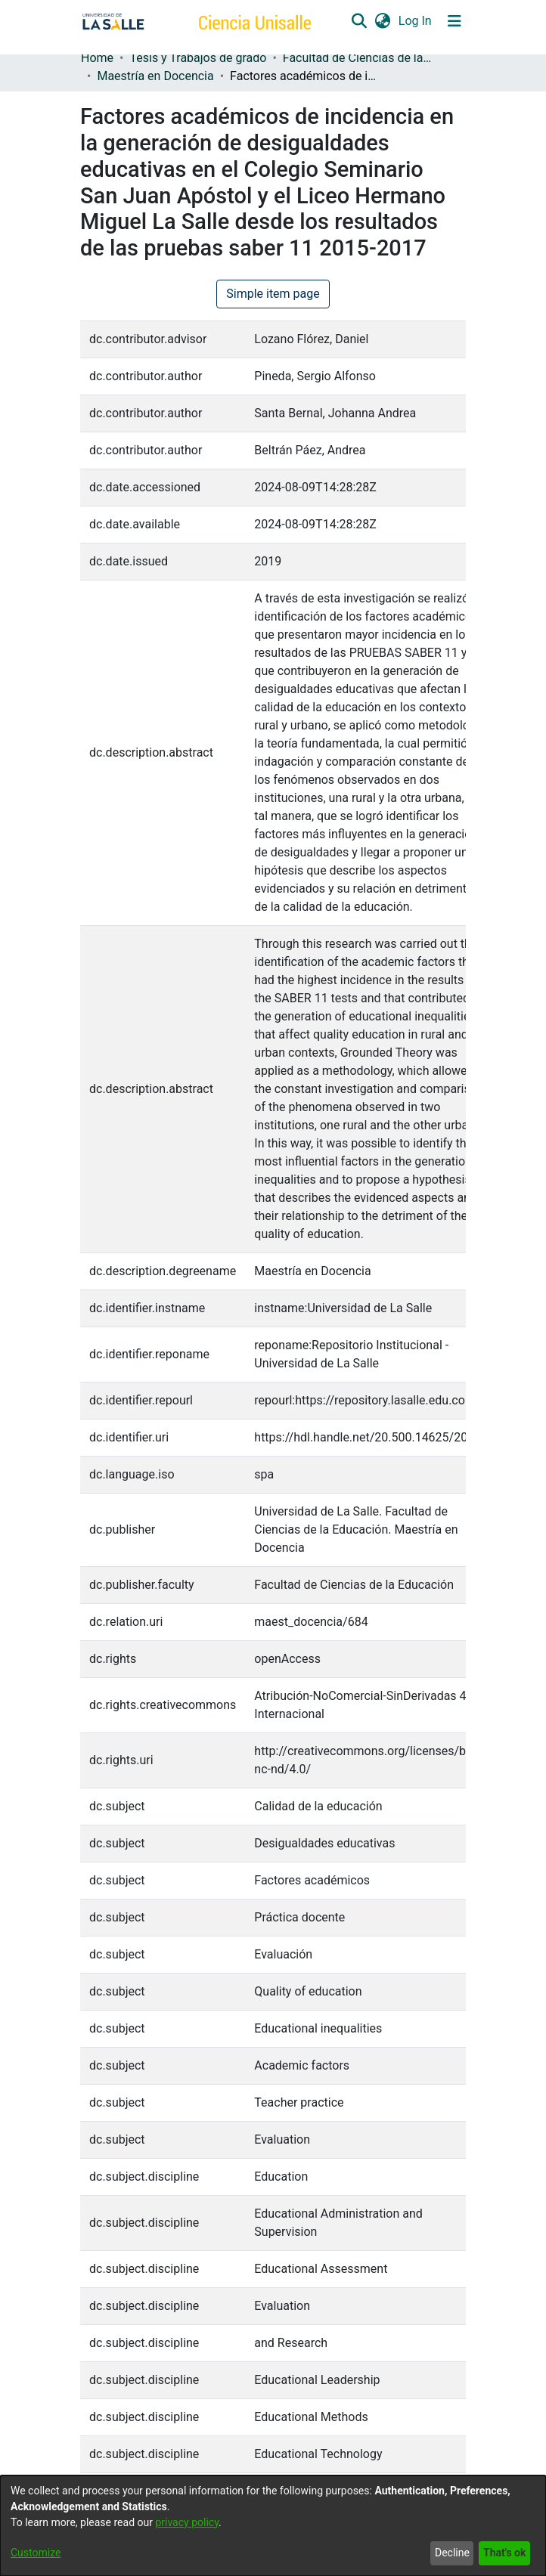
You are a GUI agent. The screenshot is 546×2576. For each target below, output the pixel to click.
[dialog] (273, 2525)
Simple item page (273, 293)
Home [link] (97, 58)
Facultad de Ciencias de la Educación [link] (358, 58)
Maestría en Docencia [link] (155, 76)
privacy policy (187, 2522)
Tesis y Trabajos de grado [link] (197, 58)
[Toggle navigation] (454, 21)
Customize (35, 2553)
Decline (452, 2553)
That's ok (504, 2553)
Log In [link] (416, 21)
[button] (358, 21)
